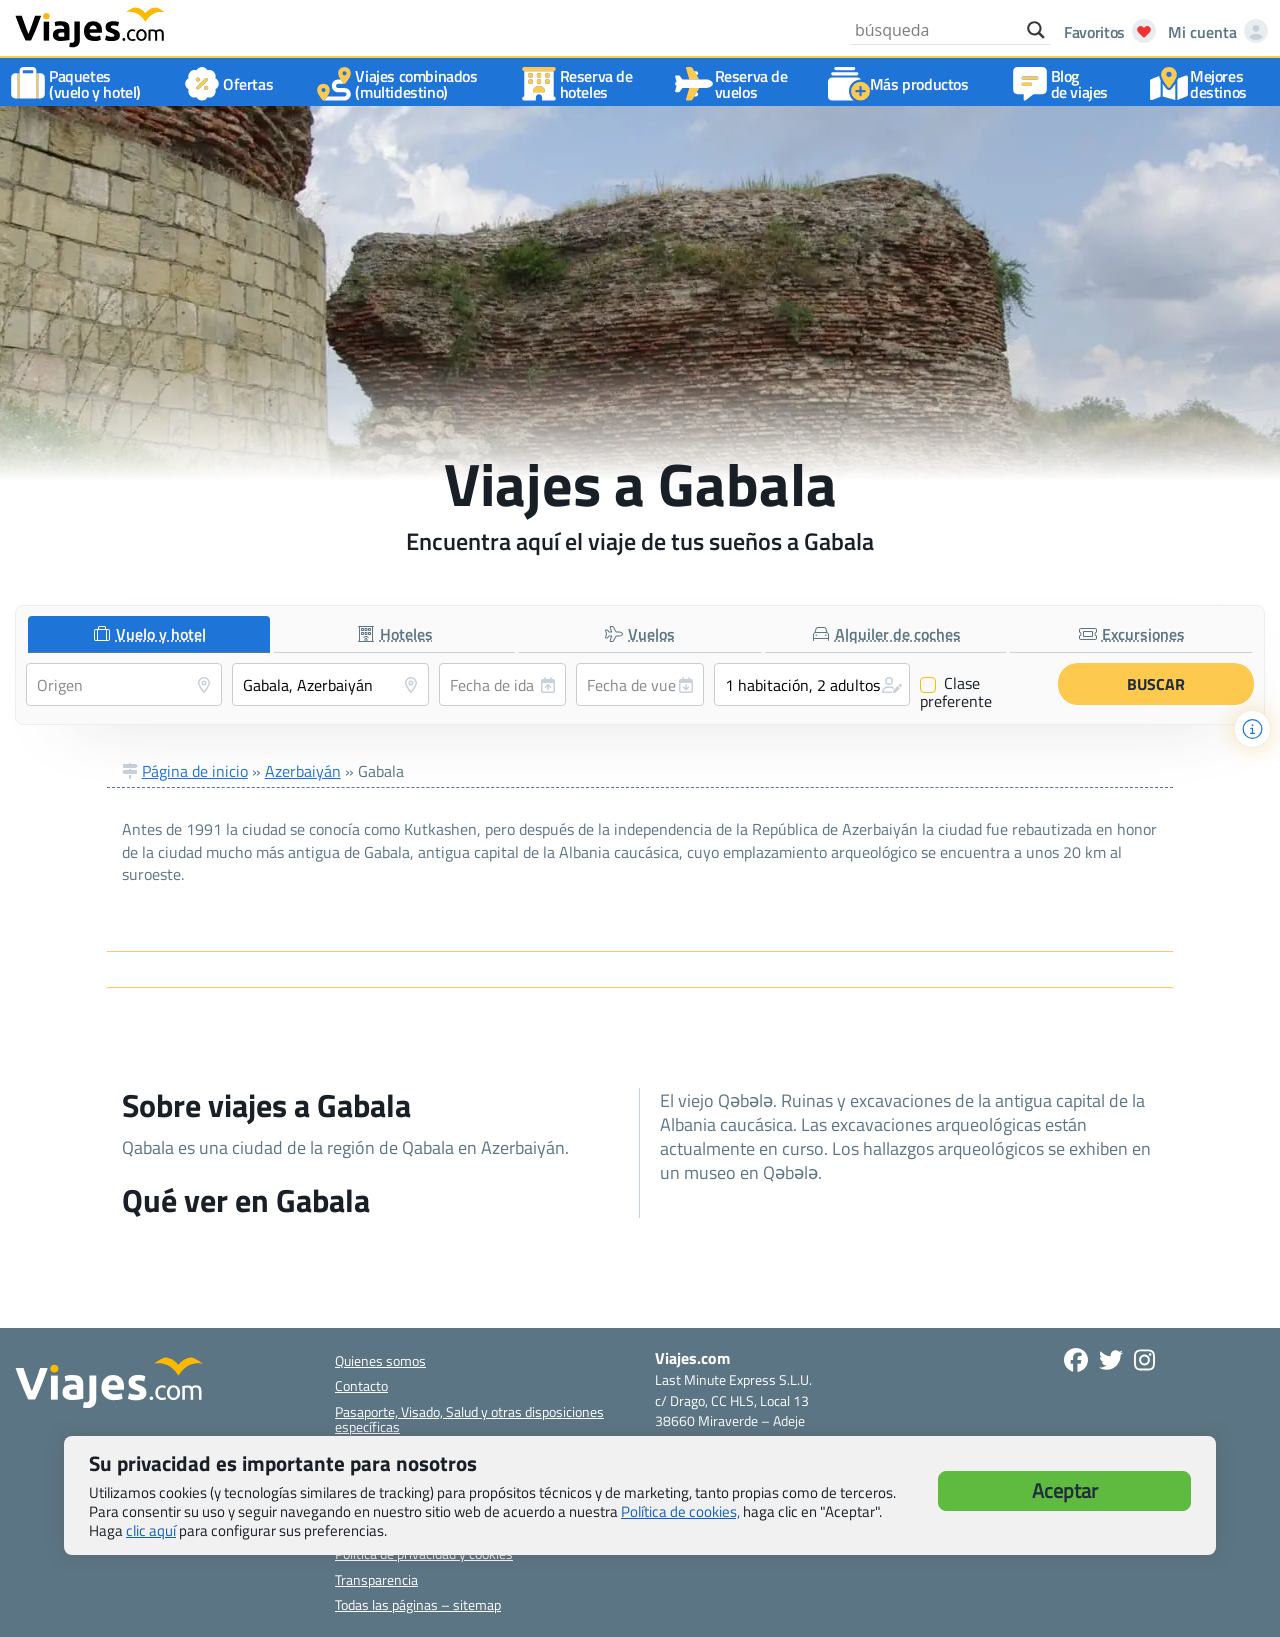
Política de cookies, (680, 1511)
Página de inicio (195, 771)
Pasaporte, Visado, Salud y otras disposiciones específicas (469, 1419)
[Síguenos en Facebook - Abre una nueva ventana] (1076, 1360)
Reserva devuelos (735, 84)
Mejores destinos (1202, 84)
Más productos (903, 84)
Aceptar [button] (1065, 1490)
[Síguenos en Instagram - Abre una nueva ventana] (1144, 1360)
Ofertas (232, 84)
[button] (812, 684)
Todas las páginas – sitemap (418, 1604)
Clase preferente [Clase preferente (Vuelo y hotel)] (956, 692)
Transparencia (376, 1579)
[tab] (149, 634)
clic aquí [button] (151, 1530)
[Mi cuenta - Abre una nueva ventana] (1214, 32)
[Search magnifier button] (1036, 30)
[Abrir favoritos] (1104, 32)
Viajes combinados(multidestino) (400, 84)
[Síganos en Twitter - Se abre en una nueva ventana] (1111, 1360)
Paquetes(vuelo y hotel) (79, 84)
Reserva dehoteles (580, 84)
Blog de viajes (1063, 84)
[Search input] (936, 30)
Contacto (361, 1385)
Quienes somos (380, 1360)
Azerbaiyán (303, 771)
